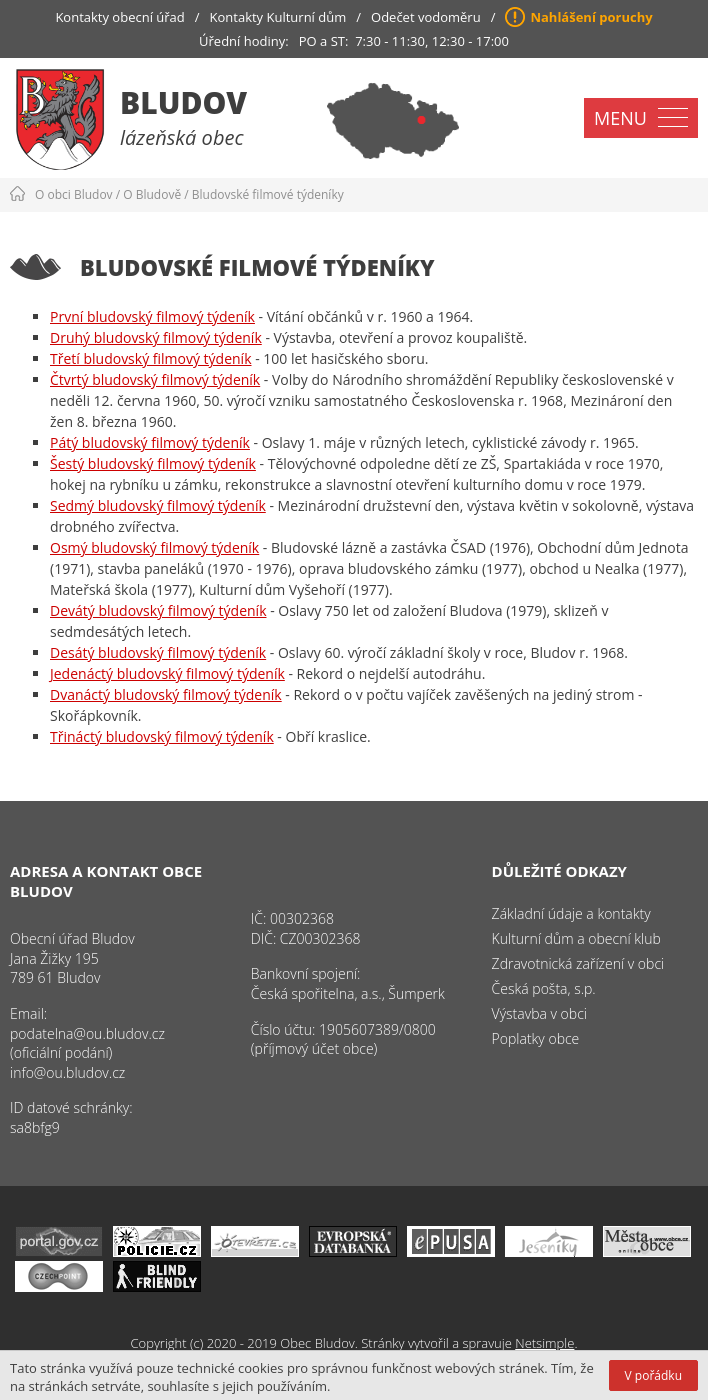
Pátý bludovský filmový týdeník (150, 442)
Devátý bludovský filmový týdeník (158, 610)
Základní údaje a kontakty (571, 913)
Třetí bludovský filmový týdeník (151, 358)
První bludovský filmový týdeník (152, 316)
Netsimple (544, 1343)
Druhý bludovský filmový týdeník (156, 337)
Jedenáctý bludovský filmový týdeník (167, 673)
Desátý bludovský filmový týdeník (158, 652)
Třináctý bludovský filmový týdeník (162, 736)
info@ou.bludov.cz (67, 1072)
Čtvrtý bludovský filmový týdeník (155, 379)
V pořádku (653, 1375)
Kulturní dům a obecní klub (576, 938)
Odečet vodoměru (426, 17)
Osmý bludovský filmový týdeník (154, 547)
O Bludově (152, 194)
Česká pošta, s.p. (544, 988)
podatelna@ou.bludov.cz (87, 1033)
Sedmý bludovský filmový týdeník (158, 505)
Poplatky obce (536, 1038)
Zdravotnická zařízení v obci (578, 963)
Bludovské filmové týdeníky (268, 194)
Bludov (183, 102)
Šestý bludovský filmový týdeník (153, 463)
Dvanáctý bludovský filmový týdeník (166, 694)
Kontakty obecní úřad (119, 17)
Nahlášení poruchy (591, 17)
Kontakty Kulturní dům (278, 17)
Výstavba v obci (539, 1013)
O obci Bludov (74, 194)
